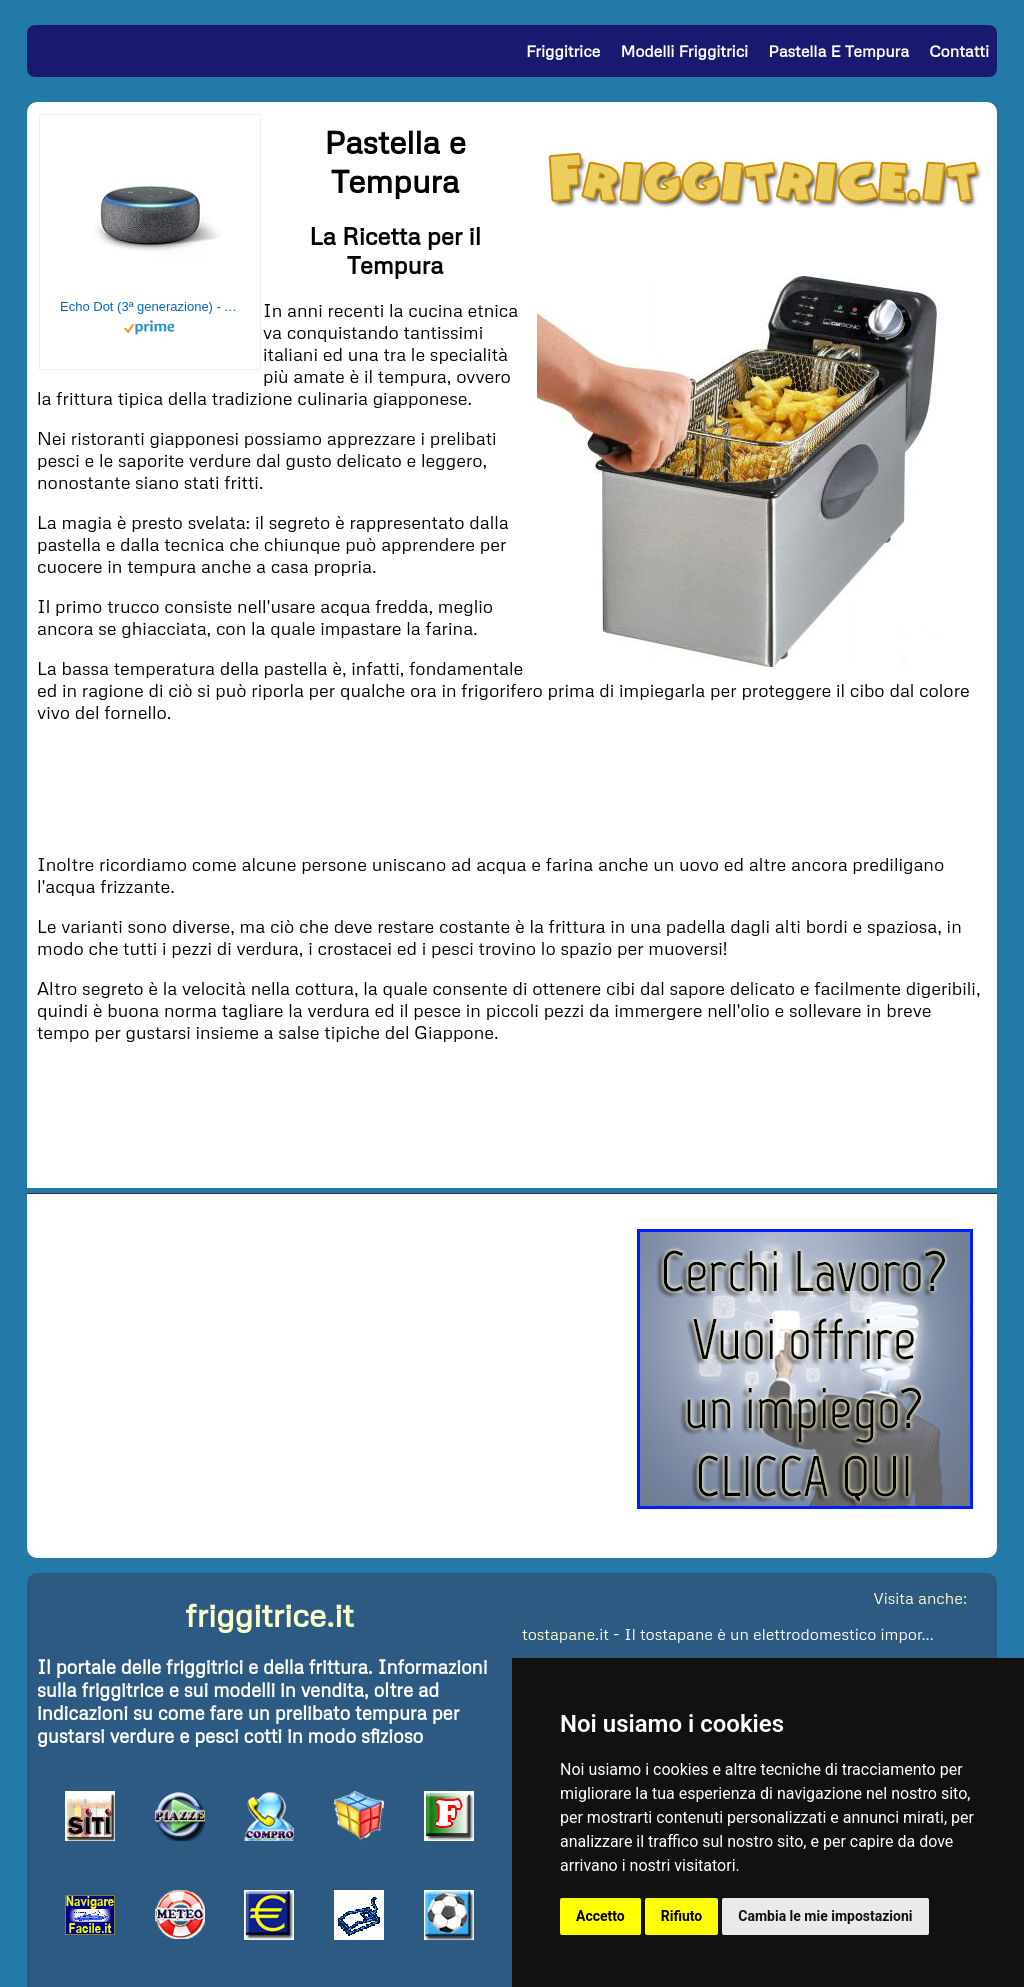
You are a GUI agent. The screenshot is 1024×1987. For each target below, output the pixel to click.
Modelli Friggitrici (684, 51)
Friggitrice (563, 51)
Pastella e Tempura (838, 51)
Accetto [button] (600, 1916)
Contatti (959, 51)
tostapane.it (565, 1634)
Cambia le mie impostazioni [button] (825, 1916)
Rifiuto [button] (682, 1916)
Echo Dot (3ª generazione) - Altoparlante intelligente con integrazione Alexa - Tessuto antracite (150, 306)
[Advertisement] (512, 786)
